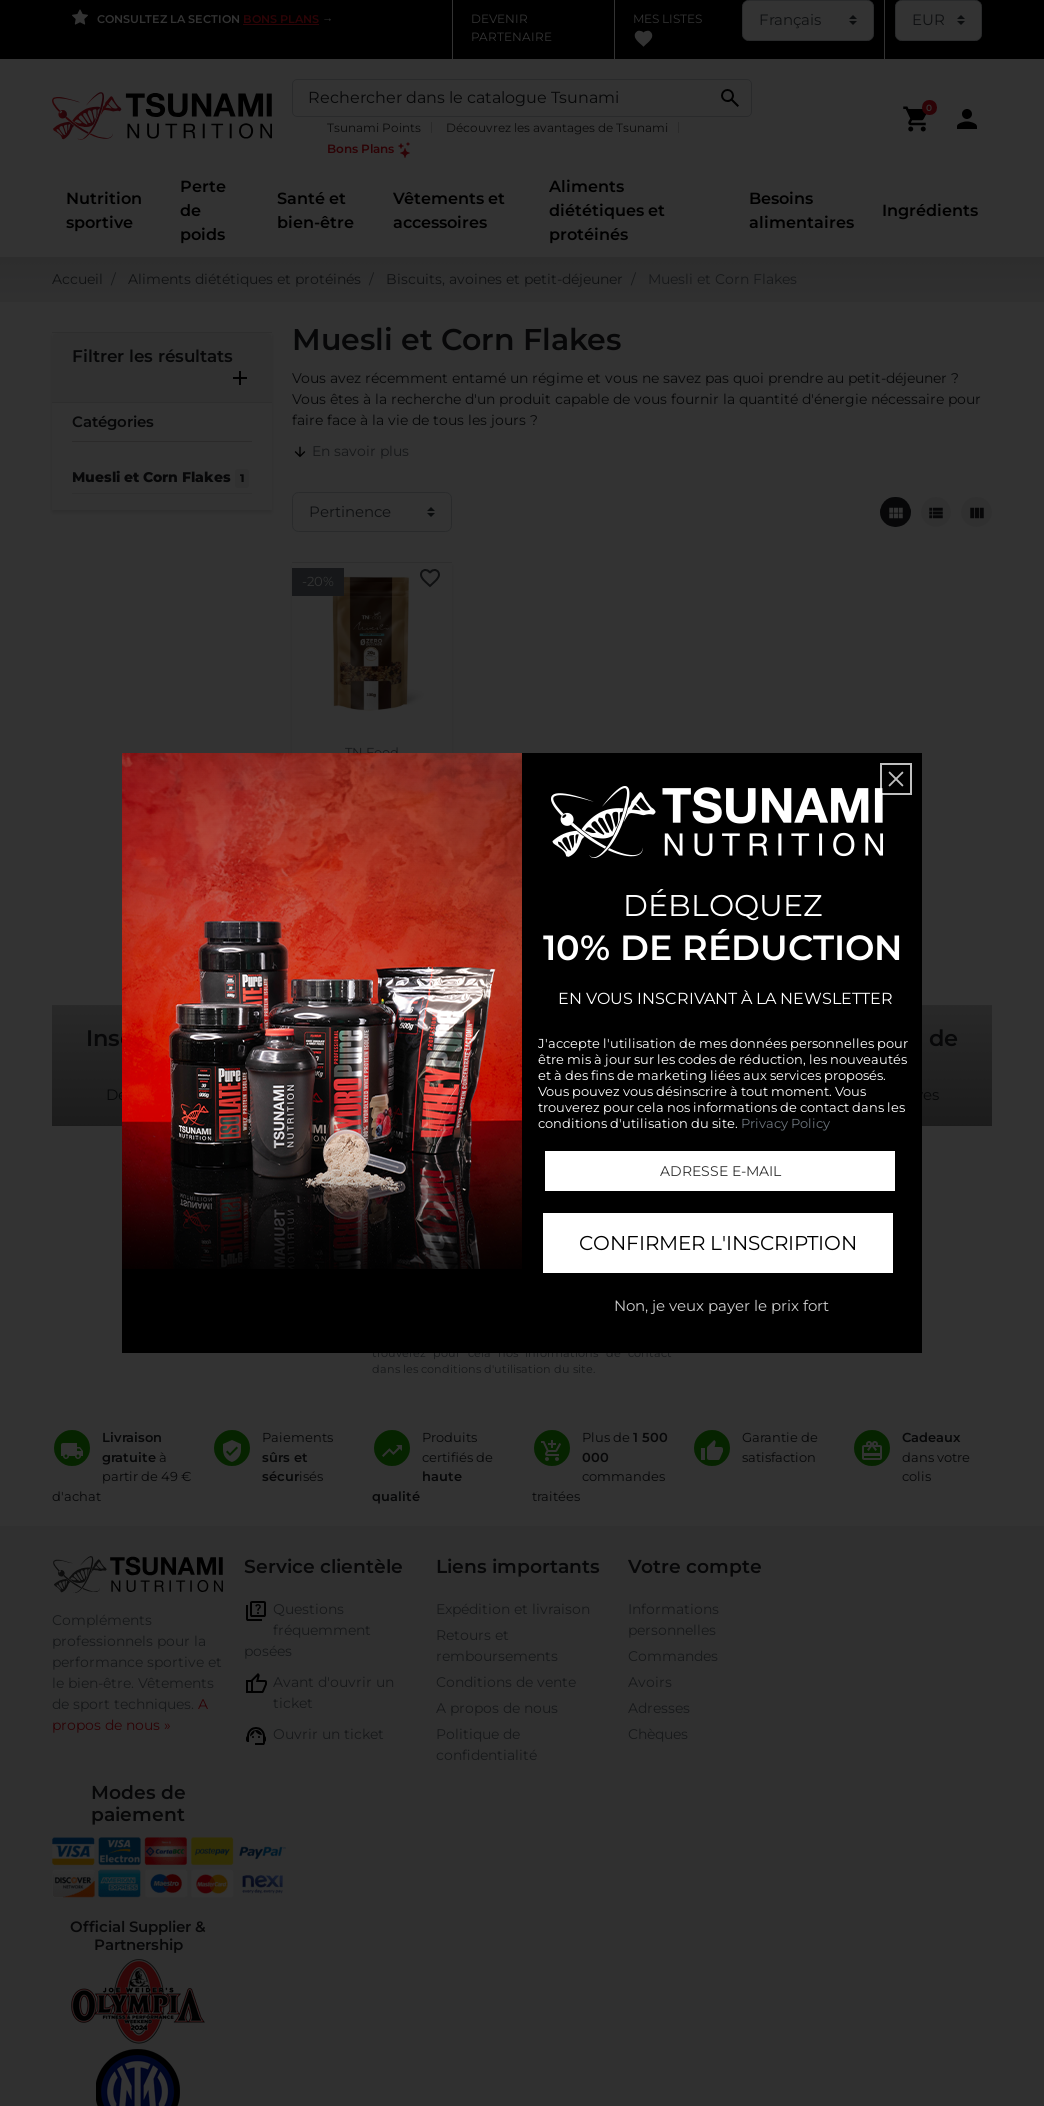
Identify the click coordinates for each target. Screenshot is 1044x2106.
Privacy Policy (785, 1123)
